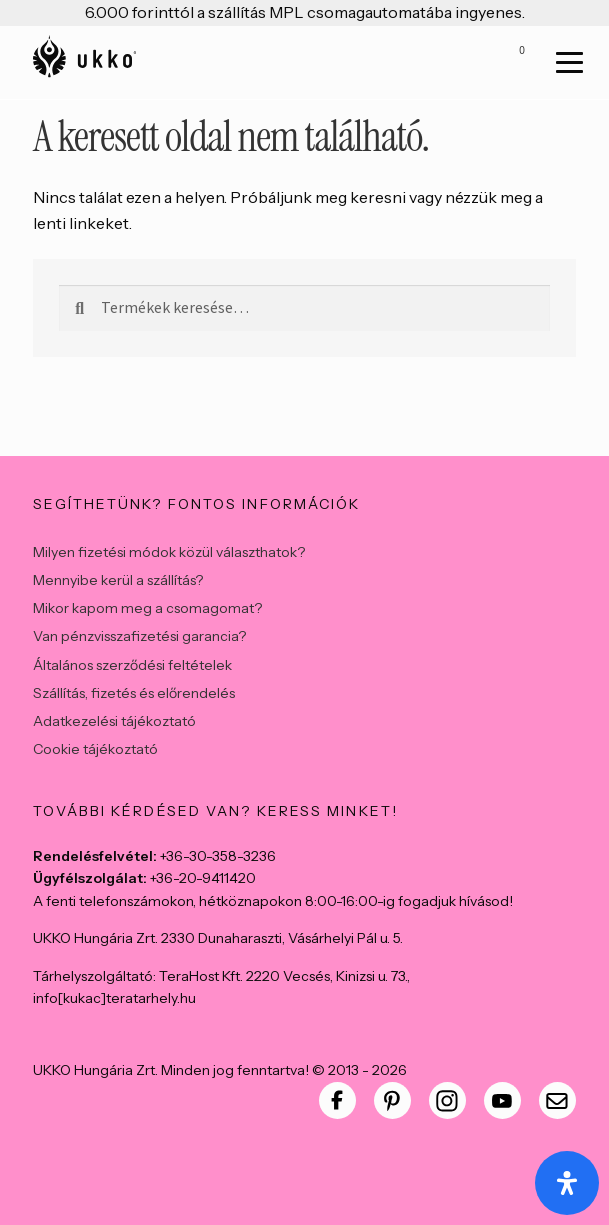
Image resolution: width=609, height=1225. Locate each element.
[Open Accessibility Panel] (567, 1183)
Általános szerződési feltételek (132, 665)
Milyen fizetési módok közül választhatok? (169, 552)
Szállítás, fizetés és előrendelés (134, 693)
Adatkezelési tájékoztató (114, 721)
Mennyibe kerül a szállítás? (118, 580)
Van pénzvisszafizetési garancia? (139, 636)
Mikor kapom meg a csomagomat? (147, 608)
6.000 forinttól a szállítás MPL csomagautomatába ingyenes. (305, 12)
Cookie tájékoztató (95, 749)
